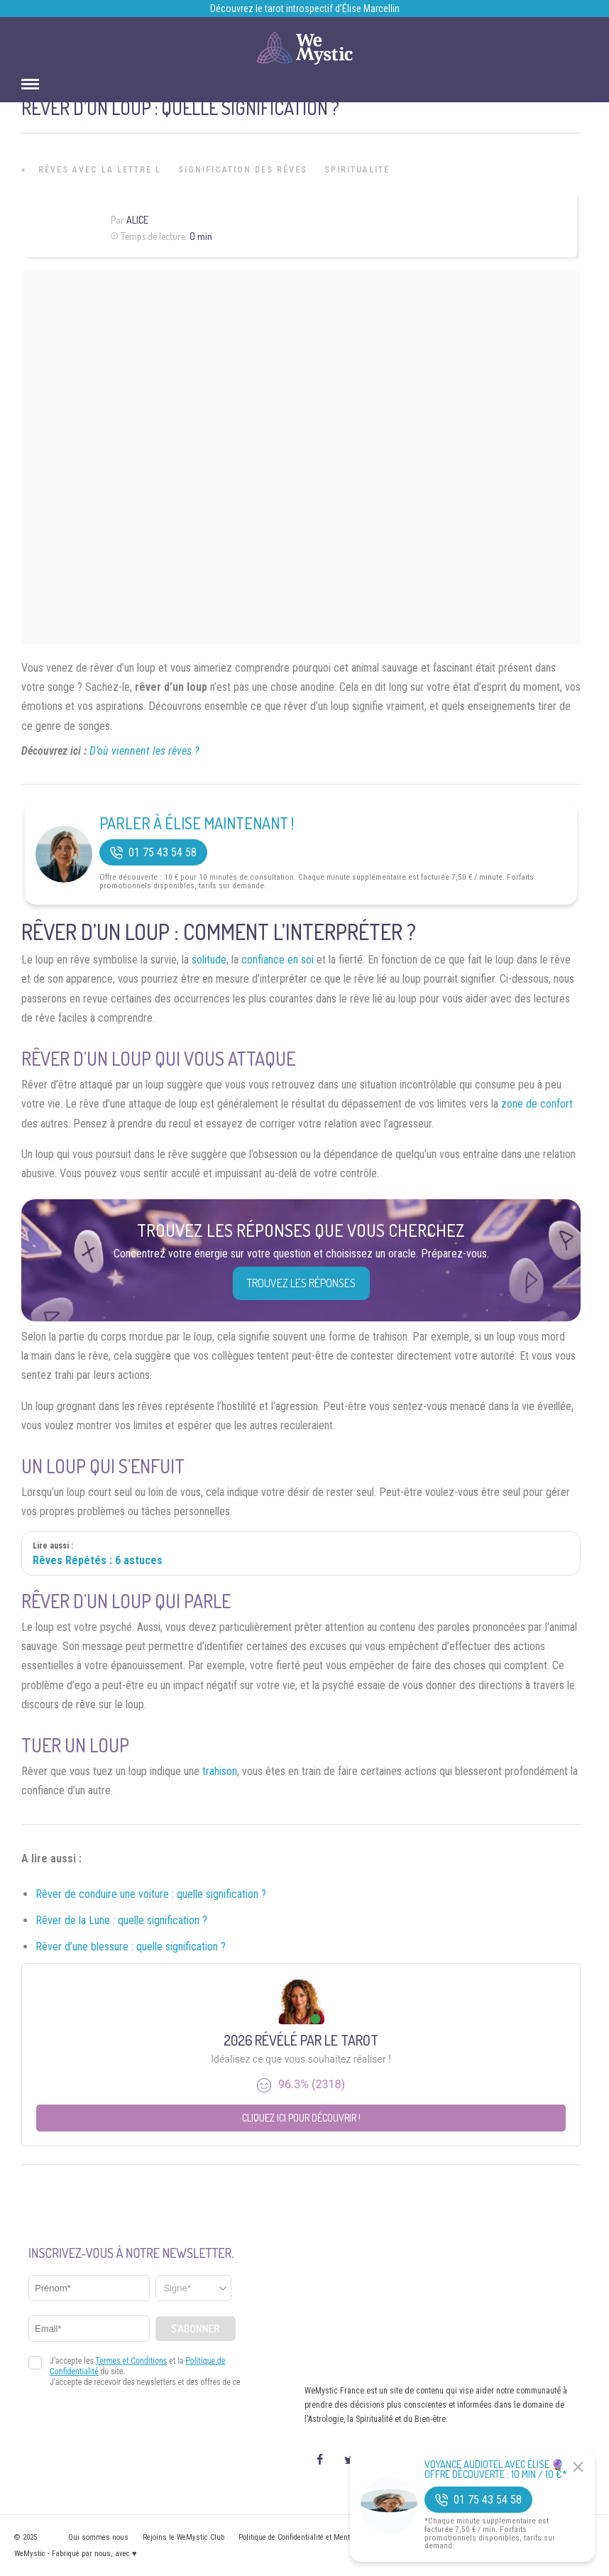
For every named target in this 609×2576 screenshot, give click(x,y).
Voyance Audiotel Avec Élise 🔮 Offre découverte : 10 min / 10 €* (495, 2469)
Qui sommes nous (98, 2537)
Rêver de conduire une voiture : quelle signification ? (150, 1894)
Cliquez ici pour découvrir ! (301, 2118)
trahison (219, 1771)
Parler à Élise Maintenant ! (196, 823)
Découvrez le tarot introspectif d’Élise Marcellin (305, 8)
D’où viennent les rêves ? (144, 751)
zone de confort (537, 1103)
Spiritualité (357, 170)
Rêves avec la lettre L (99, 170)
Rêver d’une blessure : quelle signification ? (130, 1946)
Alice (137, 220)
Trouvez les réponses (301, 1283)
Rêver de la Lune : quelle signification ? (121, 1920)
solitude (209, 959)
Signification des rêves (242, 170)
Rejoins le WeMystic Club (183, 2537)
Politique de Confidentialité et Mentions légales (314, 2537)
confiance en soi (277, 959)
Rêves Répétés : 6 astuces (98, 1560)
